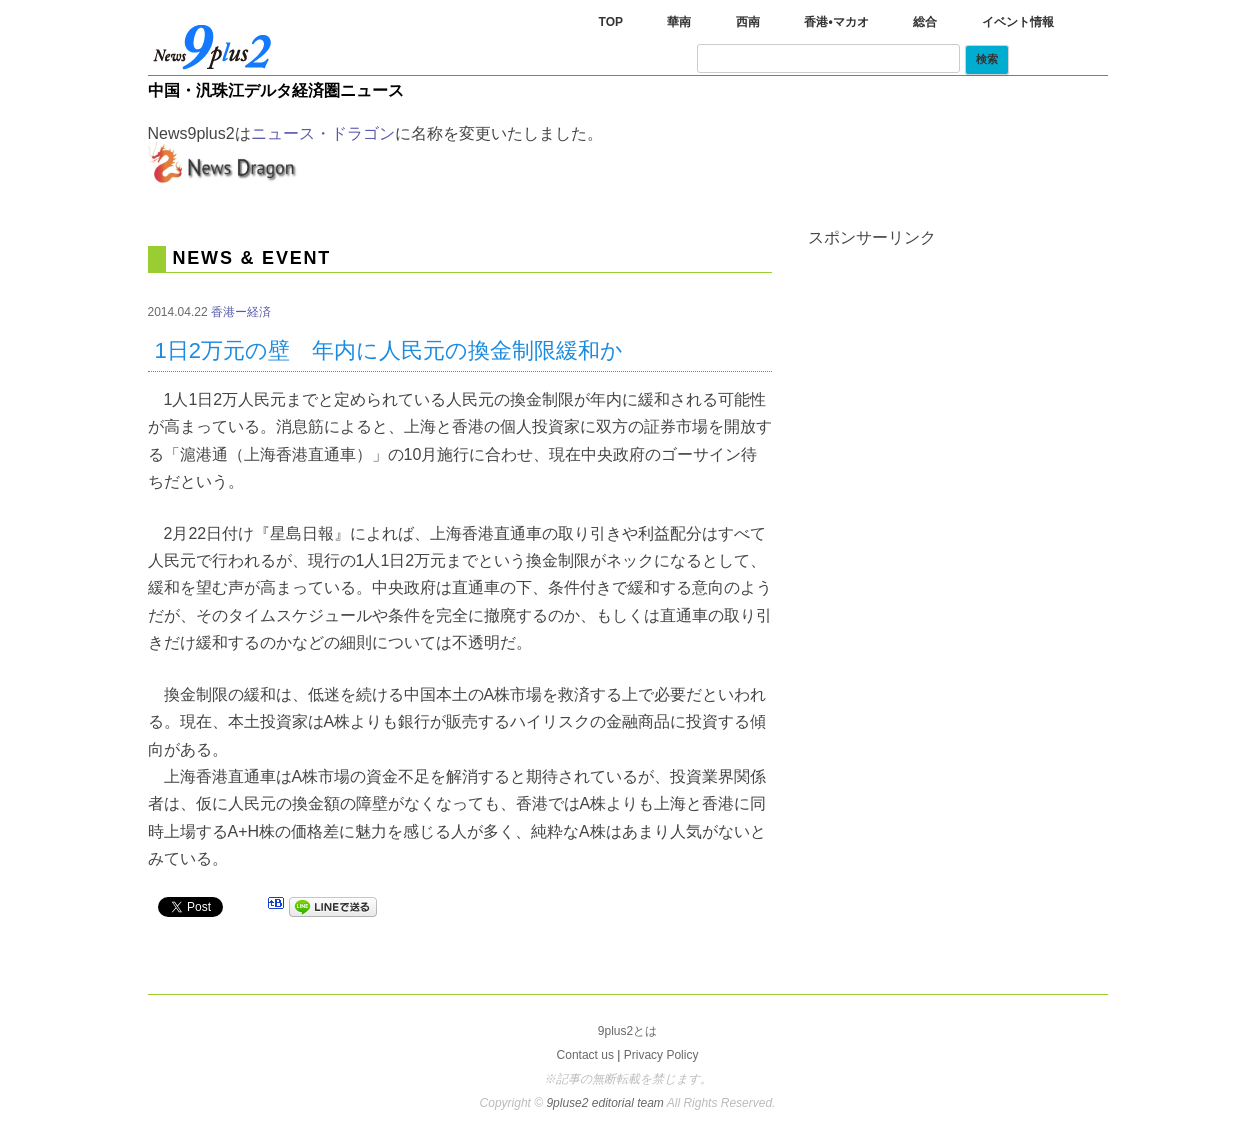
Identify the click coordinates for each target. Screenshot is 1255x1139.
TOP (611, 22)
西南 (748, 22)
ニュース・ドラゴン (323, 133)
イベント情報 (1018, 22)
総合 (925, 22)
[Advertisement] (958, 371)
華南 (679, 22)
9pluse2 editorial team (606, 1103)
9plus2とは (627, 1031)
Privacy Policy (661, 1055)
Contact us (585, 1055)
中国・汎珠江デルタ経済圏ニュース (276, 90)
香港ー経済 (241, 312)
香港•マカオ (836, 22)
